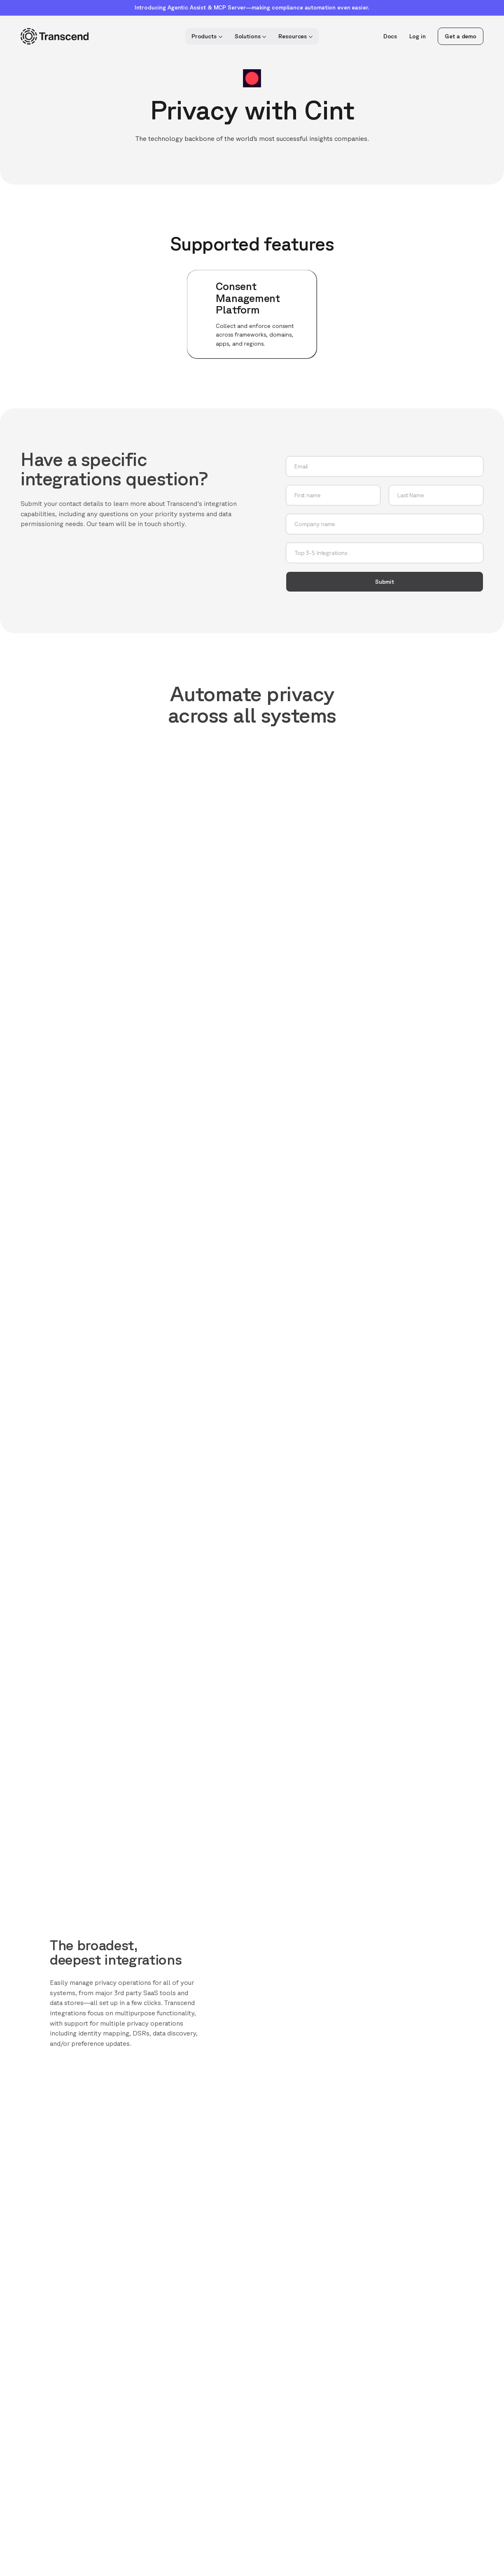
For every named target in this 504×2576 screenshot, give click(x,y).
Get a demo (460, 36)
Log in (417, 36)
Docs (390, 36)
